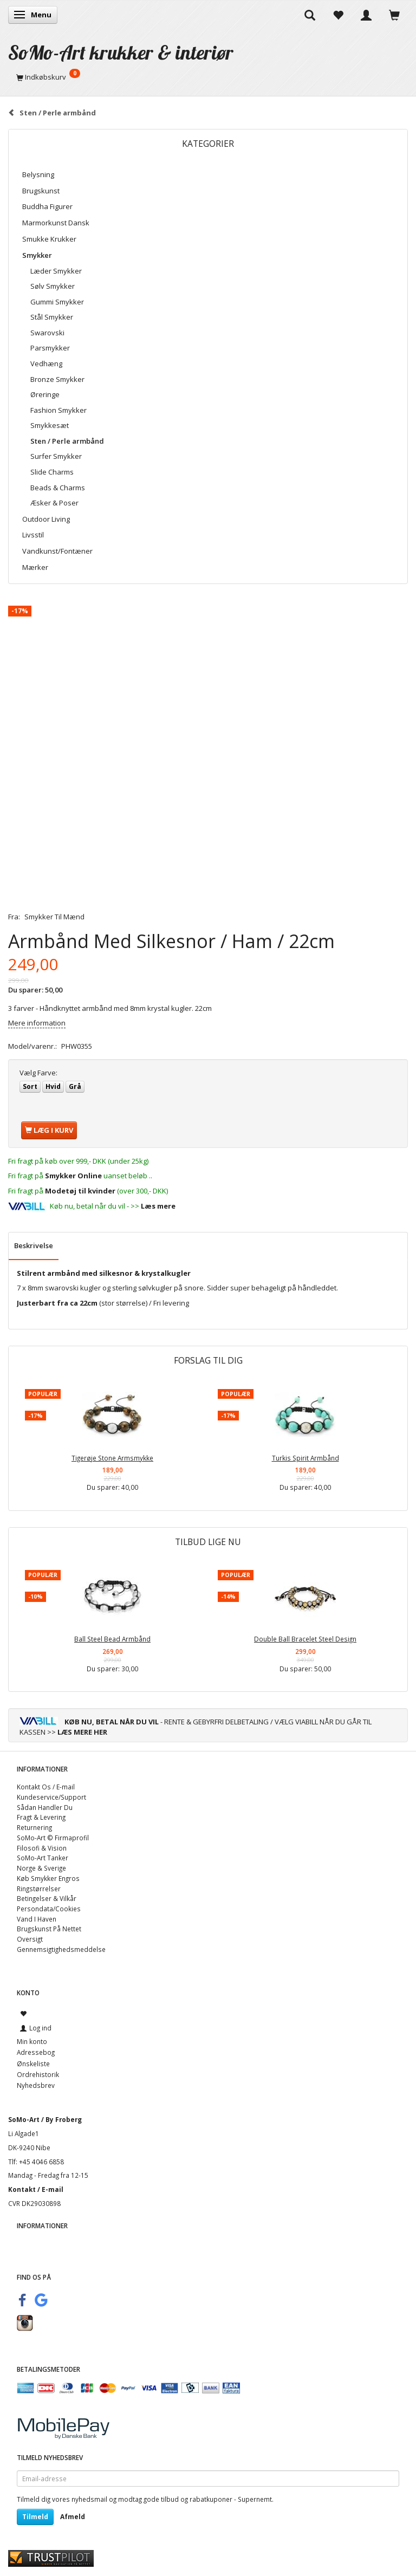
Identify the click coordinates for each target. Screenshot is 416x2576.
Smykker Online (73, 1175)
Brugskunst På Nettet (49, 1928)
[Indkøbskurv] (208, 77)
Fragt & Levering (41, 1817)
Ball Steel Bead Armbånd (112, 1638)
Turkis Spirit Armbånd (305, 1458)
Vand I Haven (36, 1919)
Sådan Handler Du (45, 1807)
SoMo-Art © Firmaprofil (53, 1837)
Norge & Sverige (41, 1868)
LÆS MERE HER (82, 1732)
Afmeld (72, 2516)
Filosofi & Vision (42, 1848)
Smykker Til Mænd (54, 917)
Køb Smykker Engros (48, 1878)
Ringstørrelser (39, 1888)
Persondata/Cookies (49, 1908)
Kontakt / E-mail (35, 2189)
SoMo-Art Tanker (42, 1857)
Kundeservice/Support (51, 1797)
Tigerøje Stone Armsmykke (112, 1458)
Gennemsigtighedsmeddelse (61, 1949)
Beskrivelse (33, 1245)
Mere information (37, 1023)
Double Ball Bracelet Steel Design (305, 1638)
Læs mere (158, 1206)
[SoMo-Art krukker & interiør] (120, 52)
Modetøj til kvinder (80, 1191)
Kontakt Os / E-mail (46, 1786)
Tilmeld (35, 2516)
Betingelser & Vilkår (46, 1898)
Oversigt (30, 1939)
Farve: (38, 1073)
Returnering (34, 1827)
